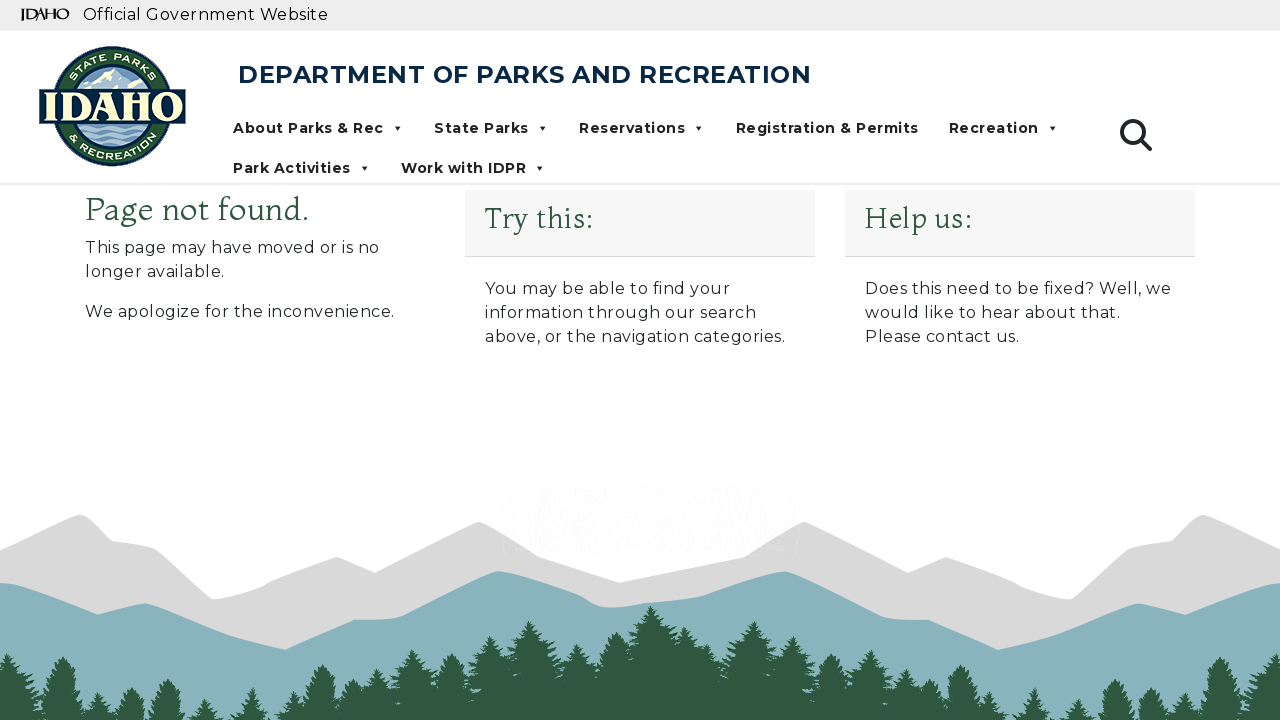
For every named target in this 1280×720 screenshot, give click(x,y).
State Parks (491, 128)
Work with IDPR (474, 168)
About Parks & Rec (318, 128)
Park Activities (302, 168)
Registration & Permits (827, 128)
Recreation (1004, 128)
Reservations (642, 128)
